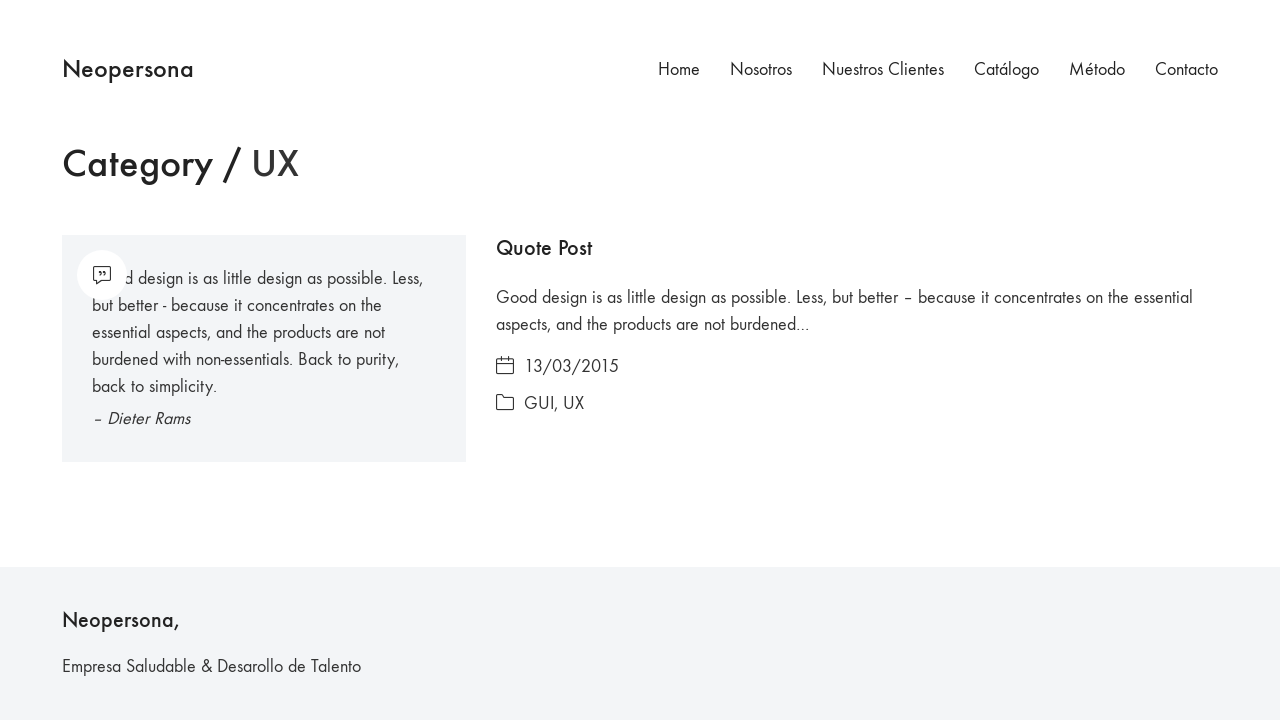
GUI (539, 403)
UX (573, 403)
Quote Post (544, 247)
